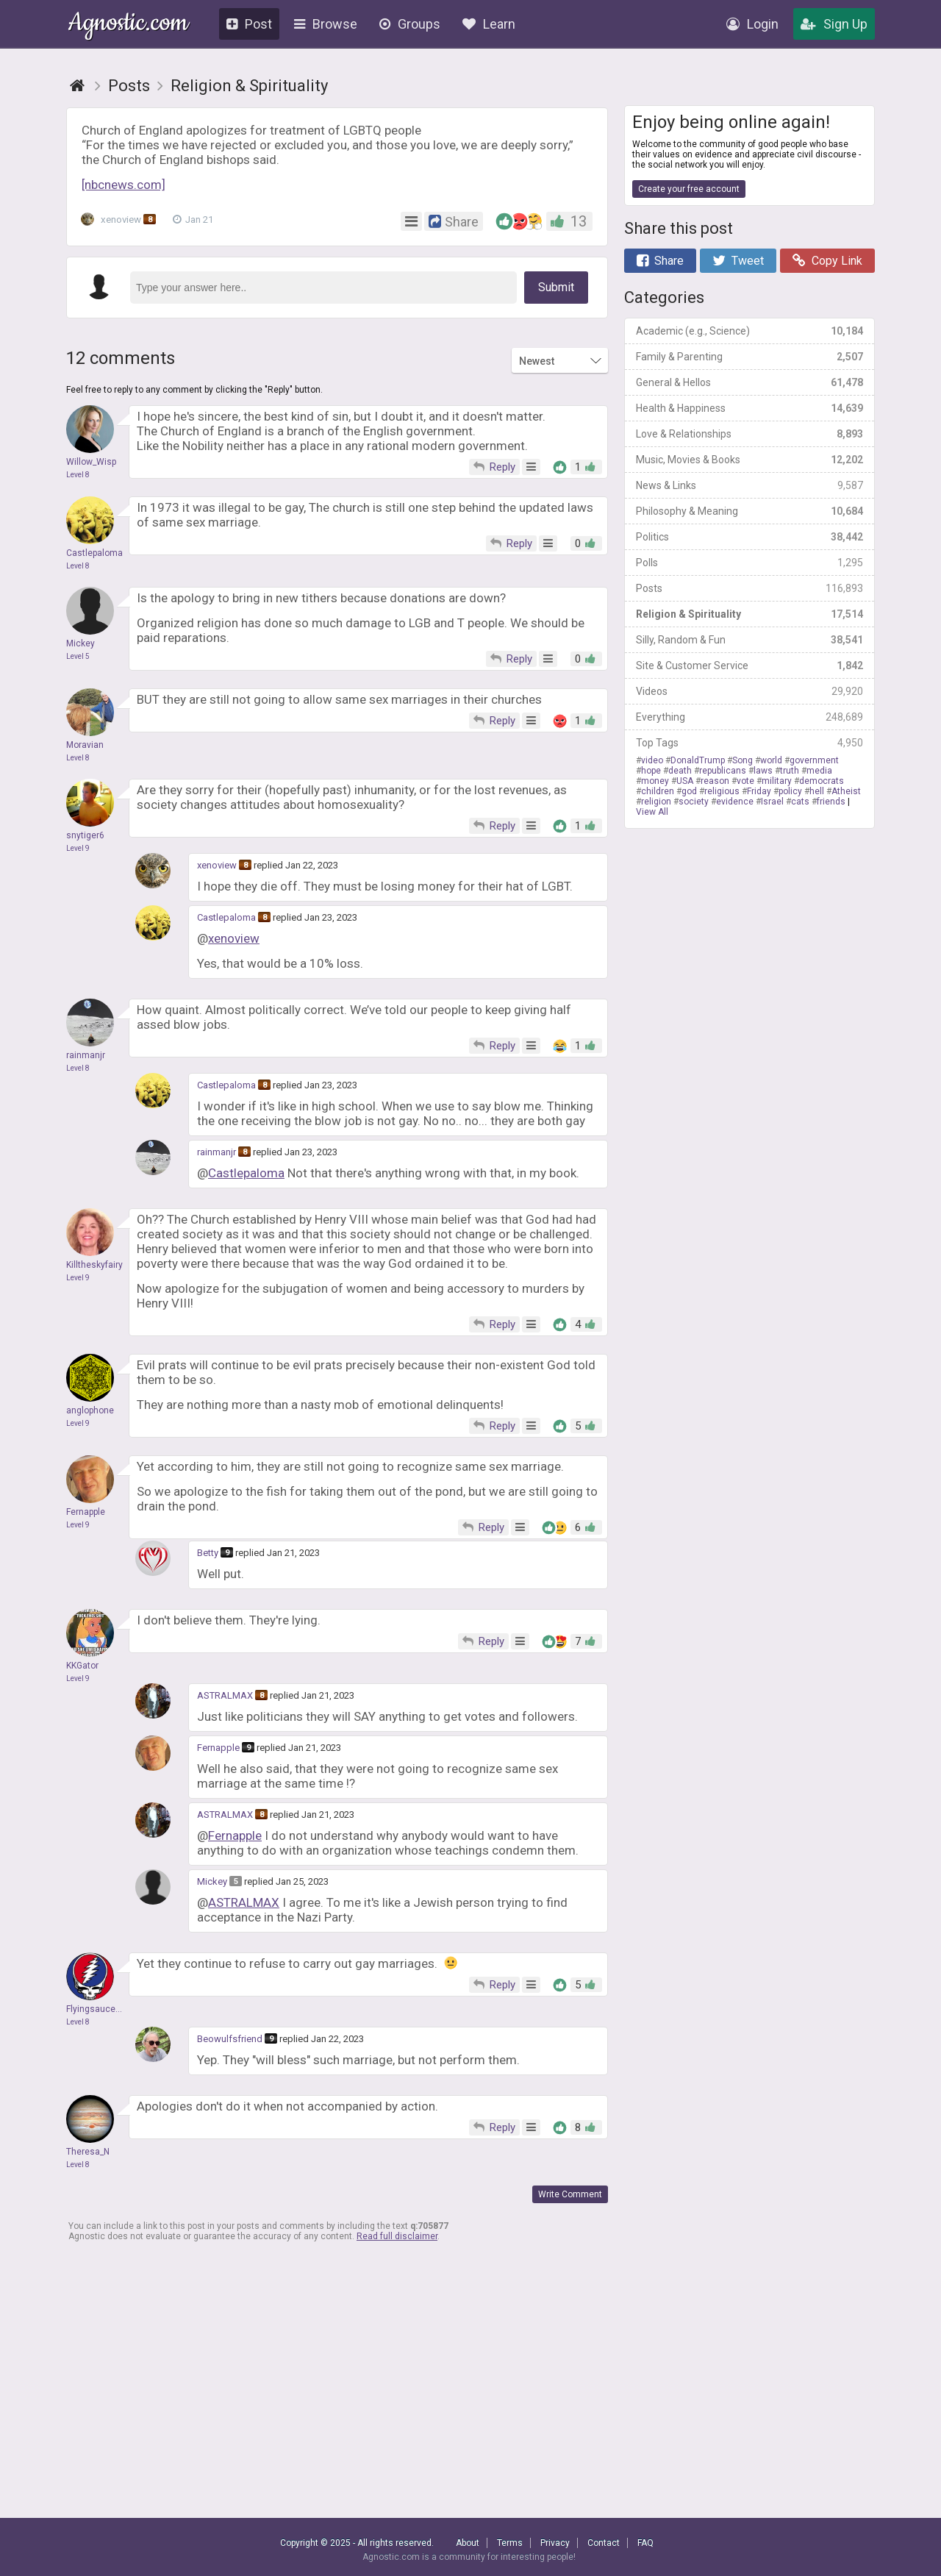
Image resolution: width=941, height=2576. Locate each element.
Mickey (212, 1881)
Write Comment (570, 2194)
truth (789, 771)
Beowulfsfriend (229, 2038)
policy (790, 791)
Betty (207, 1552)
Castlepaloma (226, 917)
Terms (510, 2543)
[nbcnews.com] (123, 184)
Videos (749, 691)
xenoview (121, 219)
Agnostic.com (128, 24)
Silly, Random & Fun (749, 640)
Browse (325, 24)
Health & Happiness (749, 408)
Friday (759, 791)
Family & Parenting (749, 357)
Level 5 (78, 656)
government (814, 760)
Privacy (555, 2543)
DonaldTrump (697, 760)
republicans (722, 771)
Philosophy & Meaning (749, 511)
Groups (409, 24)
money (655, 781)
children (657, 791)
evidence (735, 801)
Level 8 (78, 475)
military (777, 781)
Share (660, 261)
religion (656, 801)
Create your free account (689, 189)
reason (715, 781)
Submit (556, 287)
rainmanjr (216, 1151)
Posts (749, 588)
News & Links (749, 485)
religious (722, 791)
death (680, 771)
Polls (749, 562)
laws (763, 771)
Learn (488, 24)
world (771, 760)
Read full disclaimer (397, 2236)
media (819, 771)
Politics (749, 537)
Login (752, 24)
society (694, 801)
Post (249, 24)
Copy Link (827, 261)
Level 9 (78, 848)
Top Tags (749, 743)
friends (831, 801)
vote (745, 781)
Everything (749, 717)
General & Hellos (749, 382)
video (652, 760)
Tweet (738, 261)
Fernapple (218, 1747)
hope (651, 771)
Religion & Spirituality (749, 614)
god (689, 791)
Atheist (846, 791)
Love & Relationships (749, 434)
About (467, 2543)
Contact (603, 2543)
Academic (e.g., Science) (749, 331)
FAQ (645, 2543)
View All (652, 812)
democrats (821, 781)
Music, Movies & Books (749, 459)
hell (816, 791)
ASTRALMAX (225, 1695)
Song (742, 760)
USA (684, 781)
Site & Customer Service (749, 665)
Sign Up (834, 24)
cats (800, 801)
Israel (772, 801)
